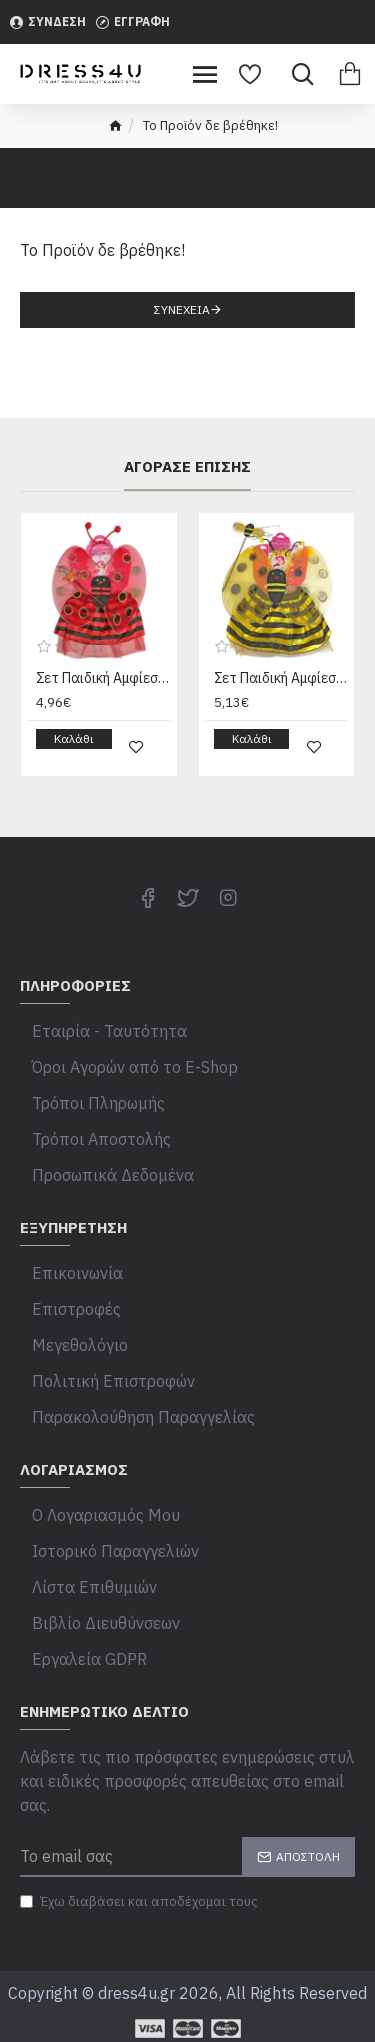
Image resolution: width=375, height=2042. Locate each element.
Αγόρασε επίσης (187, 467)
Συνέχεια (182, 309)
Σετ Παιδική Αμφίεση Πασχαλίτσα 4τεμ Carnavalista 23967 (103, 678)
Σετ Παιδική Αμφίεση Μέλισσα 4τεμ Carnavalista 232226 (281, 678)
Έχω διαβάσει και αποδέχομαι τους (139, 1912)
